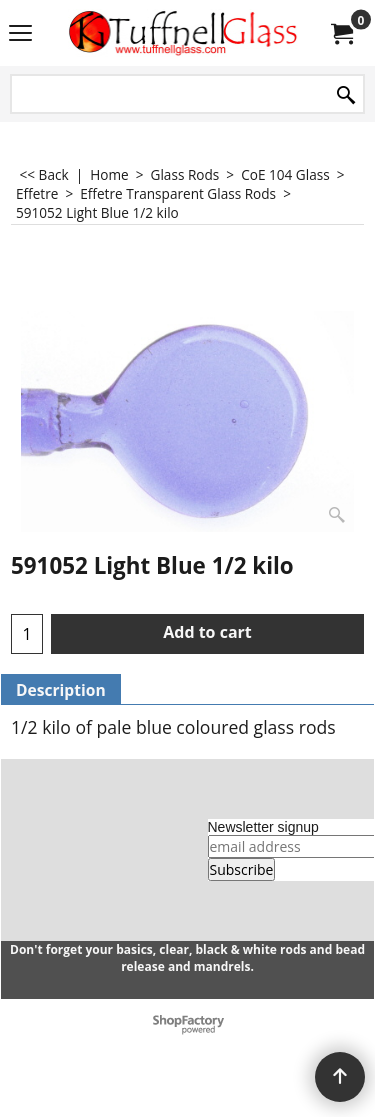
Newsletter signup (263, 827)
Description (61, 690)
